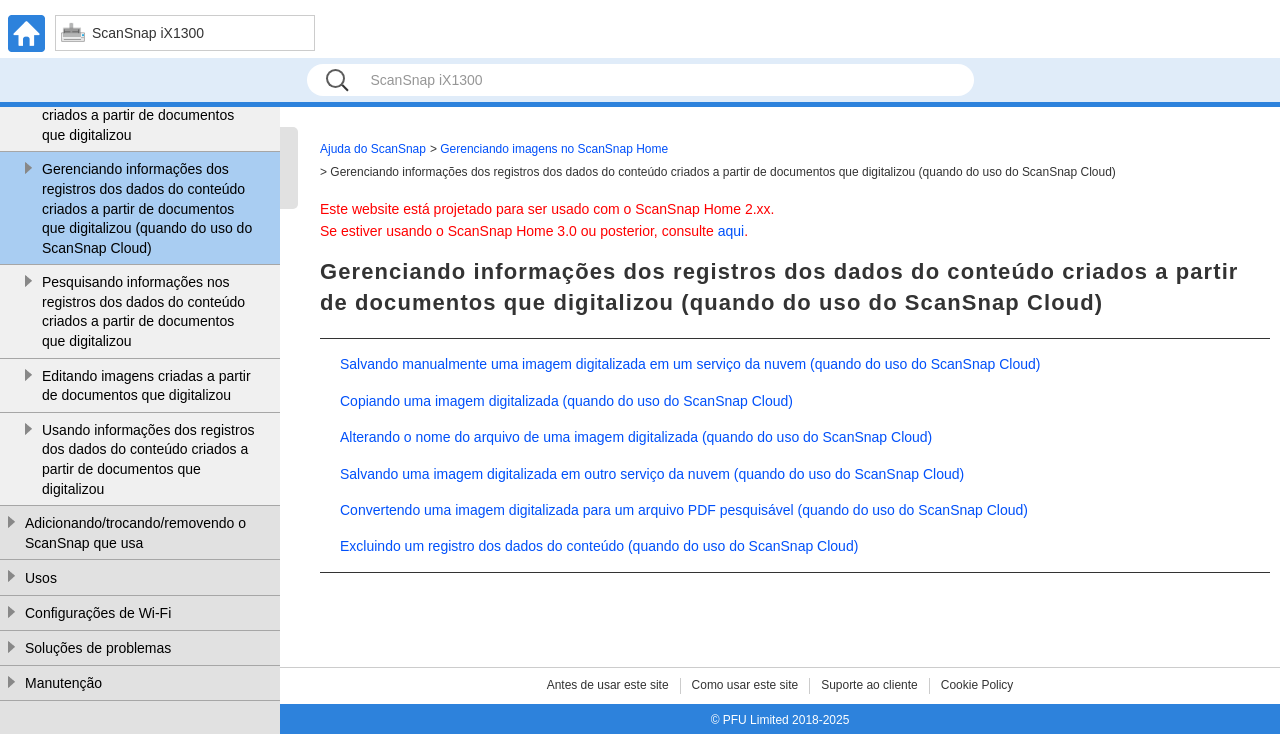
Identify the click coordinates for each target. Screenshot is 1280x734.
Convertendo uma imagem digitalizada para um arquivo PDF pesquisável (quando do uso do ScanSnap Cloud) (684, 510)
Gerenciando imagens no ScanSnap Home (554, 149)
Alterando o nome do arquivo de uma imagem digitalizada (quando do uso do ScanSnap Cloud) (636, 437)
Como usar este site (745, 685)
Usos (41, 578)
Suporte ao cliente (869, 685)
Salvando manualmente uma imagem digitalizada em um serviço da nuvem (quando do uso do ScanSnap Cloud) (690, 364)
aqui (731, 231)
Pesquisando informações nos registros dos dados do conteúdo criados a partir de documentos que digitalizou (143, 311)
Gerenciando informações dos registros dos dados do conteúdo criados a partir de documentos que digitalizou (143, 105)
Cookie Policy (977, 685)
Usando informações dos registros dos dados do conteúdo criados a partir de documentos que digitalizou (148, 459)
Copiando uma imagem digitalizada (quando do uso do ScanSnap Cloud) (566, 401)
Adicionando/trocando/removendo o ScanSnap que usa (135, 533)
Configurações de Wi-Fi (98, 613)
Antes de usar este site (608, 685)
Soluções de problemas (98, 648)
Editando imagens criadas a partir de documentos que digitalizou (146, 386)
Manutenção (63, 683)
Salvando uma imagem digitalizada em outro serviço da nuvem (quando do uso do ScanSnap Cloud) (652, 474)
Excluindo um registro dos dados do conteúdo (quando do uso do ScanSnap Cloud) (599, 546)
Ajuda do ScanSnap (373, 149)
